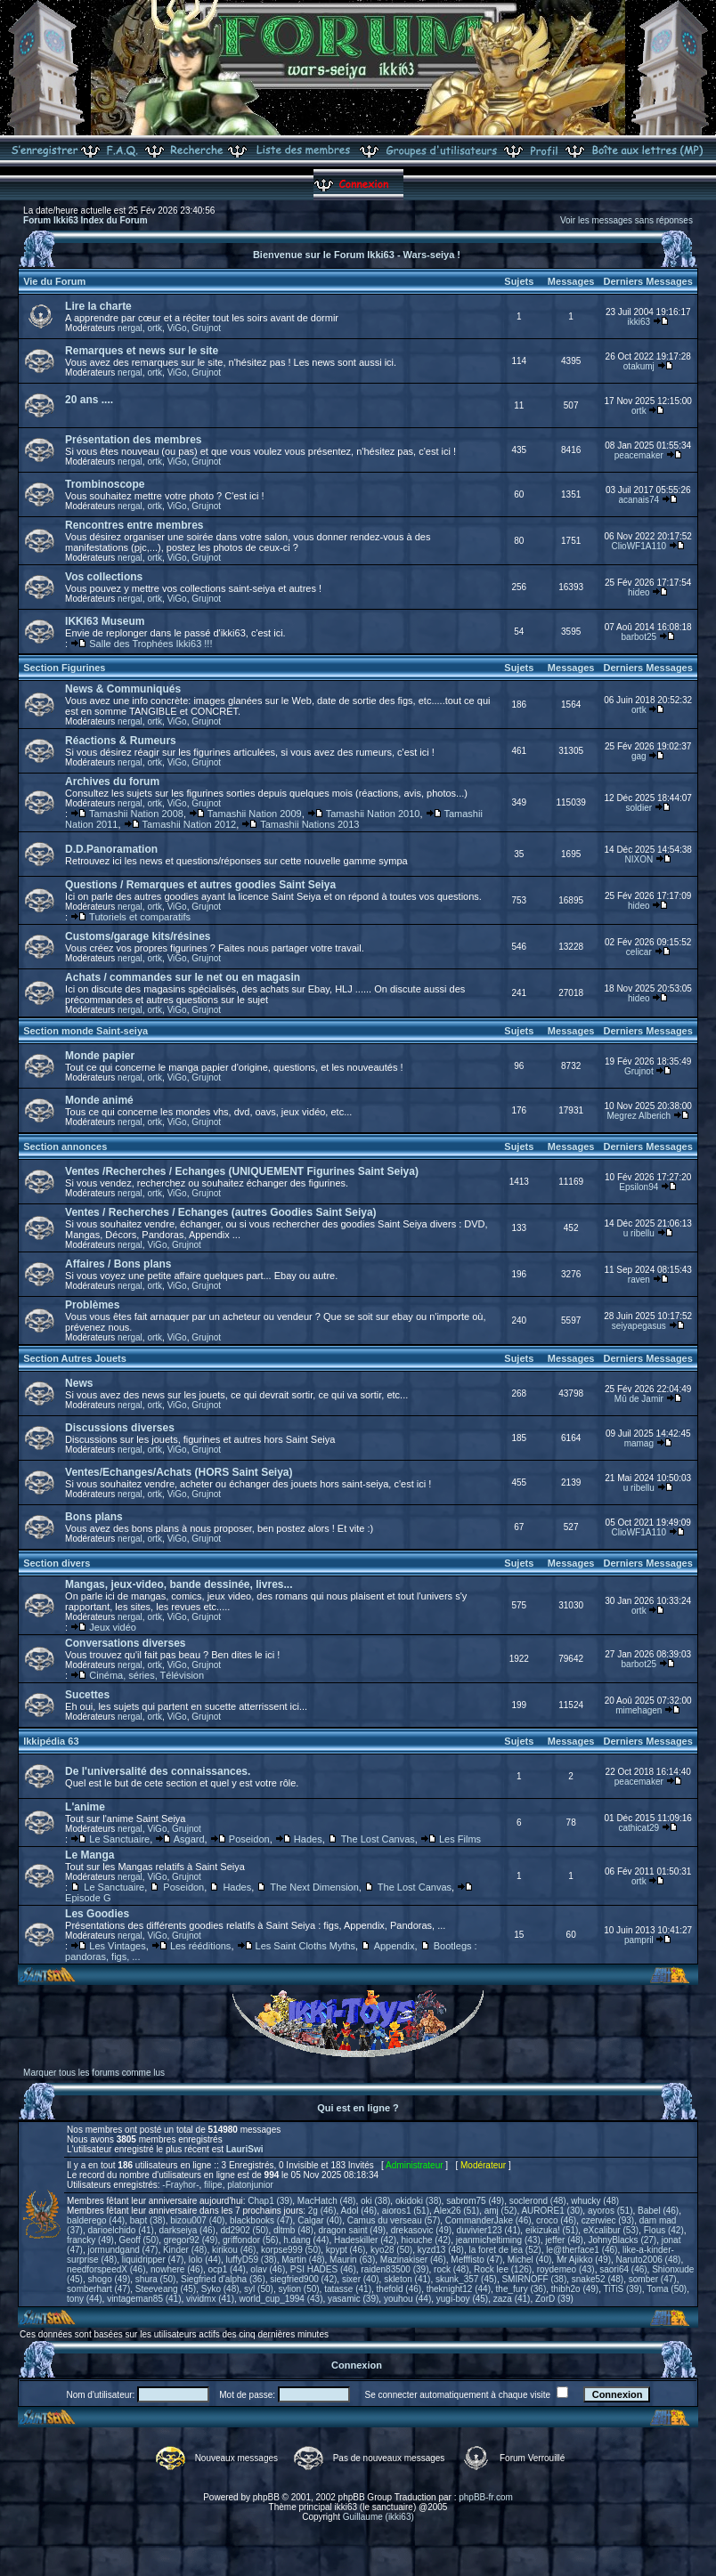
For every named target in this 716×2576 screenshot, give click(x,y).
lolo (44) (205, 2259)
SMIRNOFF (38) (533, 2279)
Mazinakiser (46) (413, 2259)
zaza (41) (512, 2299)
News (79, 1383)
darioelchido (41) (120, 2230)
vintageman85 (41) (144, 2299)
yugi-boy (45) (462, 2299)
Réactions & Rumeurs (120, 740)
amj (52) (500, 2211)
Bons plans (94, 1517)
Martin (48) (302, 2259)
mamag (639, 1443)
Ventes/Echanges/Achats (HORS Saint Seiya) (178, 1472)
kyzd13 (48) (441, 2250)
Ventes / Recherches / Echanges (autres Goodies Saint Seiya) (220, 1212)
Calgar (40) (319, 2220)
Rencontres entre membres (134, 525)
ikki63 (639, 322)
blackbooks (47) (261, 2220)
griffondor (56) (251, 2240)
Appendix (394, 1945)
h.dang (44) (306, 2240)
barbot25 (639, 637)
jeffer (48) (564, 2240)
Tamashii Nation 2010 (373, 813)
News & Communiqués (123, 689)
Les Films (460, 1839)
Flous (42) (664, 2230)
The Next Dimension (314, 1887)
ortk (154, 328)
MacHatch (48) (326, 2201)
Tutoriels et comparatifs (140, 916)
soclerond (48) (537, 2201)
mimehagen (638, 1710)
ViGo (177, 328)
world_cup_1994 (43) (281, 2299)
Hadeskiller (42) (365, 2240)
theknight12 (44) (459, 2289)
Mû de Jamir (638, 1399)
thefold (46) (399, 2289)
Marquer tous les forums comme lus (94, 2073)
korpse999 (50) (291, 2250)
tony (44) (84, 2299)
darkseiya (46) (187, 2230)
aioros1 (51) (405, 2211)
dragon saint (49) (352, 2230)
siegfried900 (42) (303, 2279)
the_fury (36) (521, 2289)
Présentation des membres (133, 439)
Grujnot (206, 328)
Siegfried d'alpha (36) (223, 2279)
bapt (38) (148, 2220)
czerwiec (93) (608, 2220)
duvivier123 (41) (489, 2230)
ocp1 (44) (227, 2269)
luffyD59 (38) (251, 2259)
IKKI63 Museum (104, 621)
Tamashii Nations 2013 (309, 824)
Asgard (189, 1839)
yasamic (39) (353, 2299)
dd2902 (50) (244, 2230)
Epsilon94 (638, 1187)
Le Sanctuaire (119, 1839)
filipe (213, 2185)
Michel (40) (529, 2259)
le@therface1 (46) (581, 2250)
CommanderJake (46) (488, 2220)
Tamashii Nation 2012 (189, 824)
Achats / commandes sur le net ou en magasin (182, 977)
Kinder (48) (185, 2250)
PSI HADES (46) (323, 2269)
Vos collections (103, 577)
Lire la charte (98, 306)
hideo (638, 592)
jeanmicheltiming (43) (498, 2240)
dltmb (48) (293, 2230)
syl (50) (258, 2289)
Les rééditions (201, 1945)
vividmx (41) (210, 2299)
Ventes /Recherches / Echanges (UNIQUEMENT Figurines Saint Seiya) (242, 1171)
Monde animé (99, 1100)
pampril (639, 1940)
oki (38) (375, 2201)
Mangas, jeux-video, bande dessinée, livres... (178, 1584)
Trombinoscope (104, 484)
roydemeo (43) (566, 2269)
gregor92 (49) (191, 2240)
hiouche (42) (427, 2240)
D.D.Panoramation (111, 849)
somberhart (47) (98, 2289)
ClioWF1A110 (638, 546)
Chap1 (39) (270, 2201)
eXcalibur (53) (611, 2230)
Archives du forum (112, 781)
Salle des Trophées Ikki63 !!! (150, 643)
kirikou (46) (234, 2250)
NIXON (638, 859)
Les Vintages (117, 1945)
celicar (639, 952)
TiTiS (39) (623, 2289)
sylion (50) (298, 2289)
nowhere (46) (177, 2269)
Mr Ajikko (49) (584, 2259)
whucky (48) (595, 2201)
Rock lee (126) (503, 2269)
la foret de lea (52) (505, 2250)
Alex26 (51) (456, 2211)
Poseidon (249, 1839)
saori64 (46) (623, 2269)
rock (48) (451, 2269)
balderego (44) (96, 2220)
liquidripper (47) (152, 2259)
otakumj (639, 366)
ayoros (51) (610, 2211)
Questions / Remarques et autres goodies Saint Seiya (200, 885)
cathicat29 (639, 1828)
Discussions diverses (120, 1428)
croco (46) (556, 2220)
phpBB (266, 2497)
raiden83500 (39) (394, 2269)
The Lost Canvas (378, 1839)
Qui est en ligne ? (358, 2107)
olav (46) (267, 2269)
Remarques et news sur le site (141, 350)
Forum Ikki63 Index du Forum (85, 220)
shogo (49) (108, 2279)
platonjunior (250, 2185)
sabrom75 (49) (475, 2201)
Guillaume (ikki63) (378, 2517)
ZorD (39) (554, 2299)
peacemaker (638, 455)
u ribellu (639, 1233)
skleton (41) (407, 2279)
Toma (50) (667, 2289)
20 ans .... (89, 399)
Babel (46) (658, 2211)
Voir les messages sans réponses (626, 220)
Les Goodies (97, 1914)
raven (639, 1279)
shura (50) (155, 2279)
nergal (130, 328)
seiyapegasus (639, 1326)
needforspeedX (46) (106, 2269)
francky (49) (90, 2240)
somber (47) (653, 2279)
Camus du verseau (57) (394, 2220)
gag (639, 756)
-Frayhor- (180, 2185)
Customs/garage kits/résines (137, 936)
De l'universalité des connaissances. (157, 1771)
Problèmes (92, 1305)
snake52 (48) (597, 2279)
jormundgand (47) (122, 2250)
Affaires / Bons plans (118, 1264)
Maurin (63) (352, 2259)
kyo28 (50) (391, 2250)
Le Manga (89, 1855)
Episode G (87, 1897)
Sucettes (87, 1695)
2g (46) (322, 2211)
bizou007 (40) (197, 2220)
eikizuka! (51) (551, 2230)
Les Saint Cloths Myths (306, 1945)
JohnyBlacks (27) (622, 2240)
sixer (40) (360, 2279)
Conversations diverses (125, 1643)
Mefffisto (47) (476, 2259)
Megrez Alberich (638, 1116)
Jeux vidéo (112, 1627)
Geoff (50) (138, 2240)
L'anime (85, 1807)
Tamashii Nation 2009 (254, 813)
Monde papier (99, 1055)
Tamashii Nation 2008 (136, 813)
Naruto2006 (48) (648, 2259)
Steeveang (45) (165, 2289)
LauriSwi (245, 2149)
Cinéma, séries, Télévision (146, 1675)
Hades (308, 1839)
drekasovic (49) (421, 2230)
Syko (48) (220, 2289)
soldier (639, 808)
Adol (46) (359, 2211)
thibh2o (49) (574, 2289)
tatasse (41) (347, 2289)
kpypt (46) (345, 2250)
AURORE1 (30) (551, 2211)
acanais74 (639, 500)
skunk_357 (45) (466, 2279)
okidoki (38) (418, 2201)
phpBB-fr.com (486, 2497)
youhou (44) (407, 2299)
